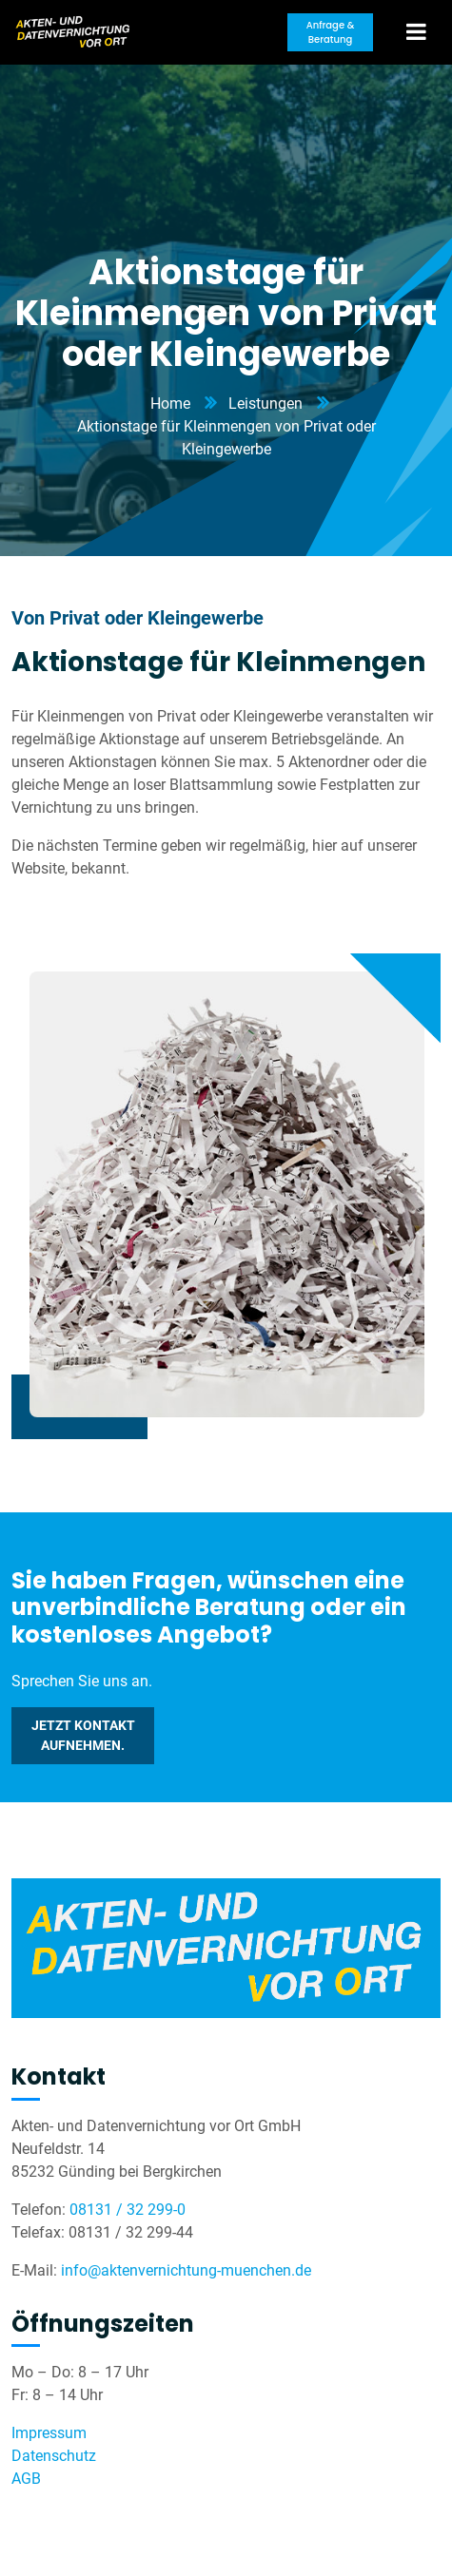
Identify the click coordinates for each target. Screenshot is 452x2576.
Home (170, 403)
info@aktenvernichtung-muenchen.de (186, 2270)
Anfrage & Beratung (330, 32)
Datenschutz (53, 2456)
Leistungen (265, 403)
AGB (26, 2479)
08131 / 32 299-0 (127, 2210)
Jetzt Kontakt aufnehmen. (83, 1735)
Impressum (49, 2433)
